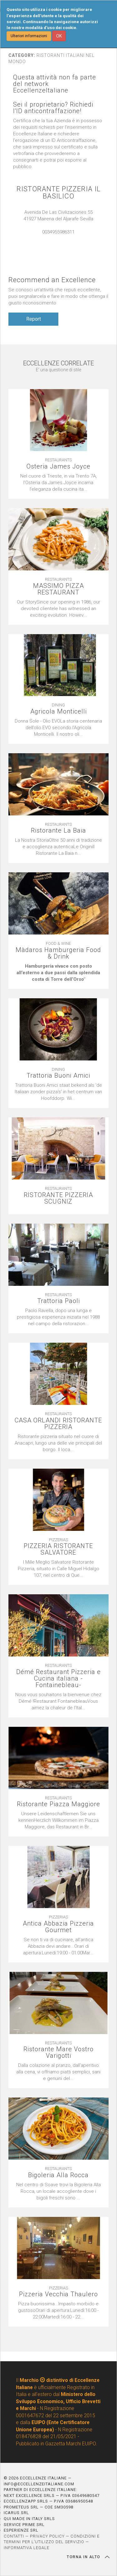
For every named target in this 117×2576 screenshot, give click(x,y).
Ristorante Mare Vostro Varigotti (58, 2052)
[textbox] (58, 973)
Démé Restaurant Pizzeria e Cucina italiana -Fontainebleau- (58, 1678)
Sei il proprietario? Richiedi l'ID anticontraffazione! (53, 107)
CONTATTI (14, 2536)
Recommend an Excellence (52, 279)
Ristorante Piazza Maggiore (58, 1804)
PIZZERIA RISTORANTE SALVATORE (58, 1549)
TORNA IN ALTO (88, 2557)
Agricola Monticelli (58, 711)
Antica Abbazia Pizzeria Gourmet (58, 1926)
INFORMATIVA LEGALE (26, 2547)
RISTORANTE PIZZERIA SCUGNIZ (58, 1198)
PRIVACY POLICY (47, 2536)
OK (59, 35)
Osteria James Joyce (58, 466)
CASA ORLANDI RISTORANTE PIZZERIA (58, 1423)
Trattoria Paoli (58, 1301)
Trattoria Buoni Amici (58, 1075)
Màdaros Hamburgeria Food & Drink (58, 953)
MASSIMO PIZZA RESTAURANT (58, 589)
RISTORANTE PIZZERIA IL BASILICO (58, 192)
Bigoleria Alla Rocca (58, 2175)
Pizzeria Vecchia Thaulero (58, 2294)
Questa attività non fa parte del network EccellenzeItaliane (54, 84)
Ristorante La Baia (58, 830)
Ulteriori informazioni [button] (29, 36)
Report (33, 319)
